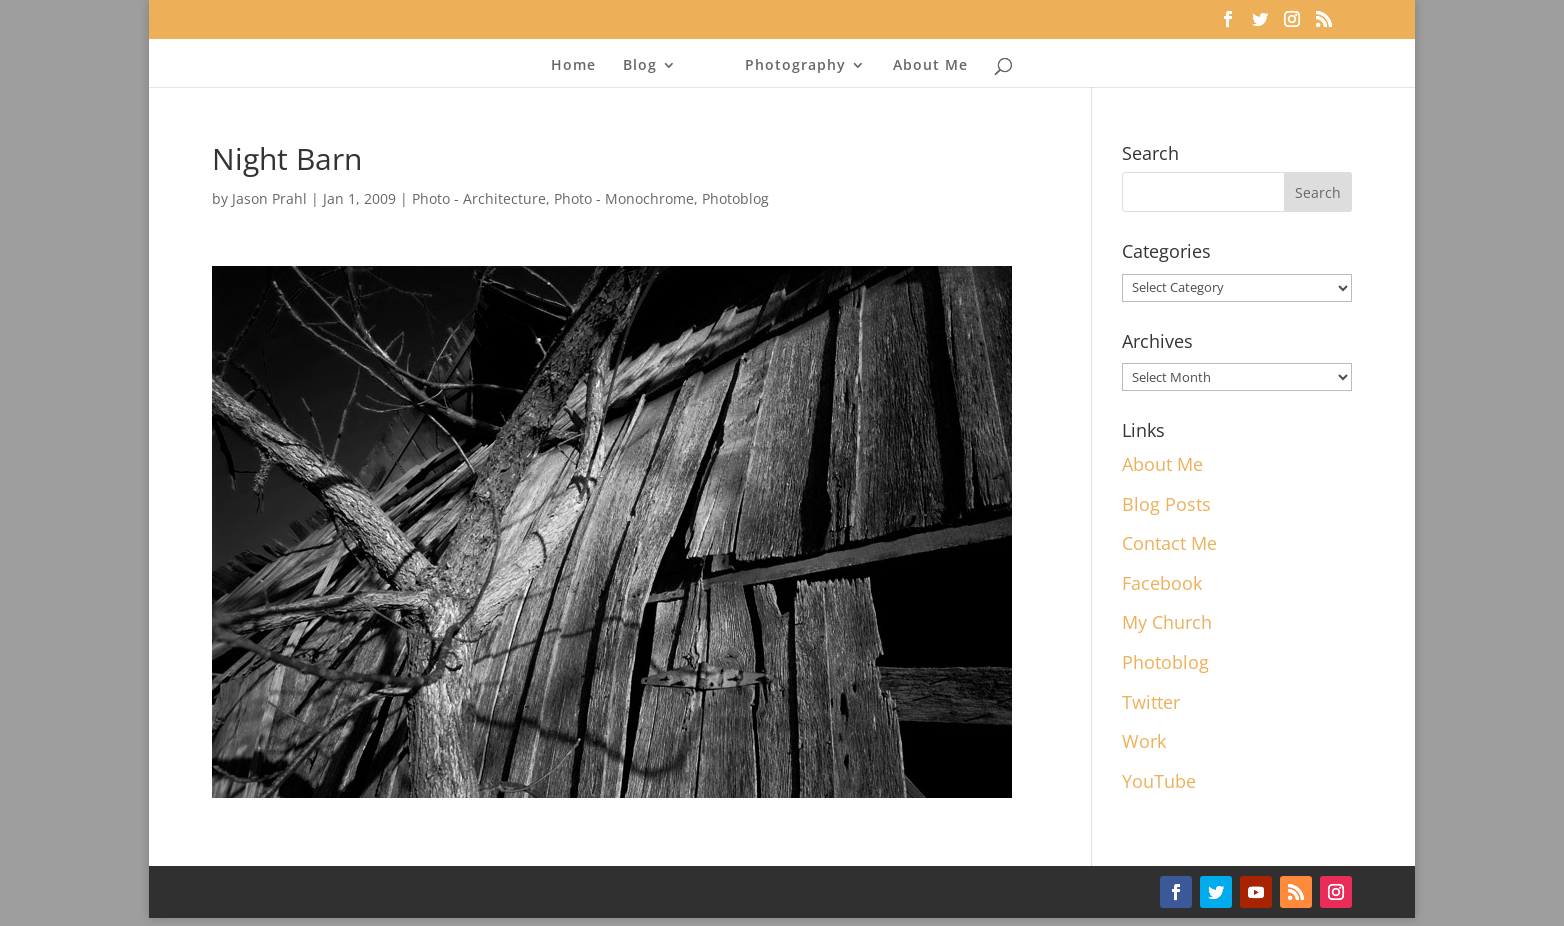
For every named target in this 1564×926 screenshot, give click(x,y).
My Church (1167, 622)
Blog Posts (1166, 504)
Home (573, 66)
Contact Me (1169, 543)
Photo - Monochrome (624, 198)
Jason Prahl (269, 198)
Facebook (1162, 583)
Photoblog (735, 198)
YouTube (1159, 781)
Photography (795, 66)
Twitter (1151, 702)
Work (1144, 741)
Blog (640, 66)
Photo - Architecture (479, 198)
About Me (930, 66)
